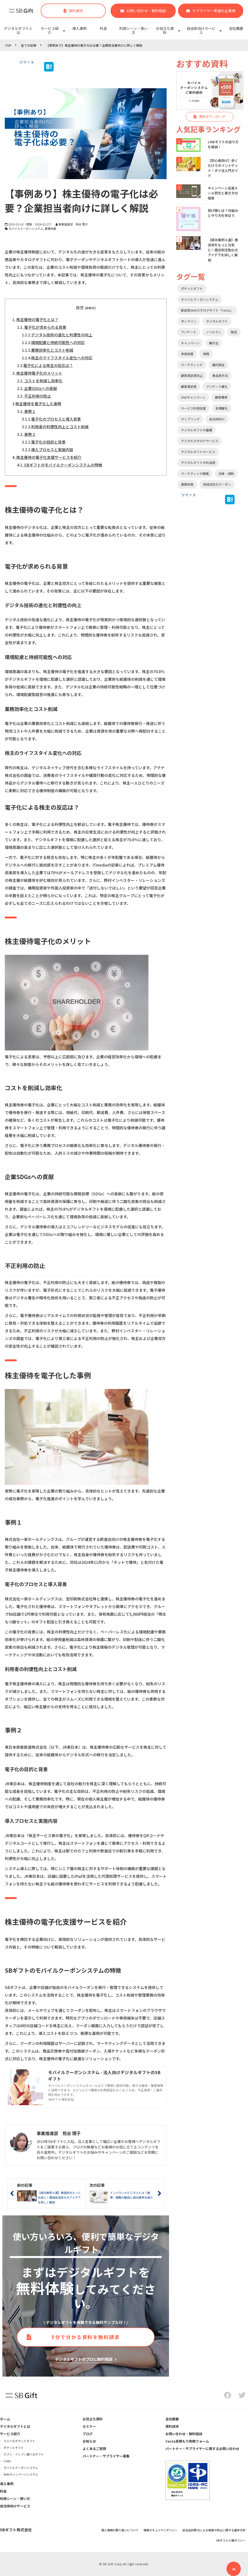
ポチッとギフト (192, 288)
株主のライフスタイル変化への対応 (61, 358)
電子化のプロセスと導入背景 (56, 419)
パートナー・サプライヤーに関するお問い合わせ (202, 2448)
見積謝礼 (221, 408)
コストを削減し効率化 (42, 381)
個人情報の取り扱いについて (120, 2530)
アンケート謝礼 (217, 386)
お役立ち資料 (165, 30)
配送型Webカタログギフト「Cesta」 (207, 310)
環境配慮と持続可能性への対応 (58, 342)
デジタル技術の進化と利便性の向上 (61, 335)
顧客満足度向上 (192, 375)
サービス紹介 (50, 30)
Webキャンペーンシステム (21, 2474)
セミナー (89, 2426)
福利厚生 (218, 365)
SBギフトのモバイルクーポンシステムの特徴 (62, 465)
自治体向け (217, 419)
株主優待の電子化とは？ (36, 319)
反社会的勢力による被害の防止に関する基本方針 (214, 2530)
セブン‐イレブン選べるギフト (24, 2454)
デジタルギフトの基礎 (196, 430)
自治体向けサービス (201, 30)
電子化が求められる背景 (44, 327)
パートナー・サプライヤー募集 (106, 2456)
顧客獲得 (221, 397)
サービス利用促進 (193, 408)
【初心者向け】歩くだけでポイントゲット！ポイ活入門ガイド (223, 168)
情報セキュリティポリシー (160, 2530)
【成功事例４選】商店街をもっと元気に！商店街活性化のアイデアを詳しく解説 (223, 249)
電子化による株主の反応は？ (48, 365)
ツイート (26, 62)
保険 (206, 354)
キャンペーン (190, 343)
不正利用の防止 (37, 396)
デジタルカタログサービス (199, 441)
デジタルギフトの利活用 (198, 462)
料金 (103, 28)
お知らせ (89, 2441)
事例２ (29, 434)
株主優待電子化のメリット (38, 373)
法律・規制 (226, 473)
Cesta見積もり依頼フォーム (187, 2441)
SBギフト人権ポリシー (231, 2540)
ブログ (88, 2433)
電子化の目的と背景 (48, 442)
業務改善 (50, 228)
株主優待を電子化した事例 (38, 403)
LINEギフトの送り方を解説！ (223, 144)
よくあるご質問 (94, 2448)
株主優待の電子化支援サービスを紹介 (48, 457)
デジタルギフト (217, 321)
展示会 (213, 343)
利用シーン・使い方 (133, 30)
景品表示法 (220, 375)
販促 (234, 332)
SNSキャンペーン (193, 397)
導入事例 (79, 28)
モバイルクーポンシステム (26, 228)
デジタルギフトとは (18, 30)
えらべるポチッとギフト (19, 2441)
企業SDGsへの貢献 (40, 388)
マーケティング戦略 (195, 473)
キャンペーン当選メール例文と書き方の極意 (223, 193)
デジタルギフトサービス (198, 452)
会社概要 (236, 28)
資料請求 (76, 10)
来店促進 (187, 354)
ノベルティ (213, 332)
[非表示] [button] (90, 308)
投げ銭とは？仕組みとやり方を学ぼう (223, 213)
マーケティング (192, 365)
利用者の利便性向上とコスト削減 (60, 426)
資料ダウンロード (212, 116)
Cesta (7, 2461)
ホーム (5, 2419)
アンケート (188, 332)
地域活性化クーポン (217, 484)
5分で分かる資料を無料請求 (85, 2337)
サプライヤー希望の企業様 (213, 10)
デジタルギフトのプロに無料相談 (84, 2359)
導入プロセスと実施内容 (52, 449)
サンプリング (190, 419)
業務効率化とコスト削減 (52, 350)
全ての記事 (28, 45)
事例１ (29, 411)
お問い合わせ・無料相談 (146, 10)
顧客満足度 (189, 386)
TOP (8, 45)
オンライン (189, 321)
